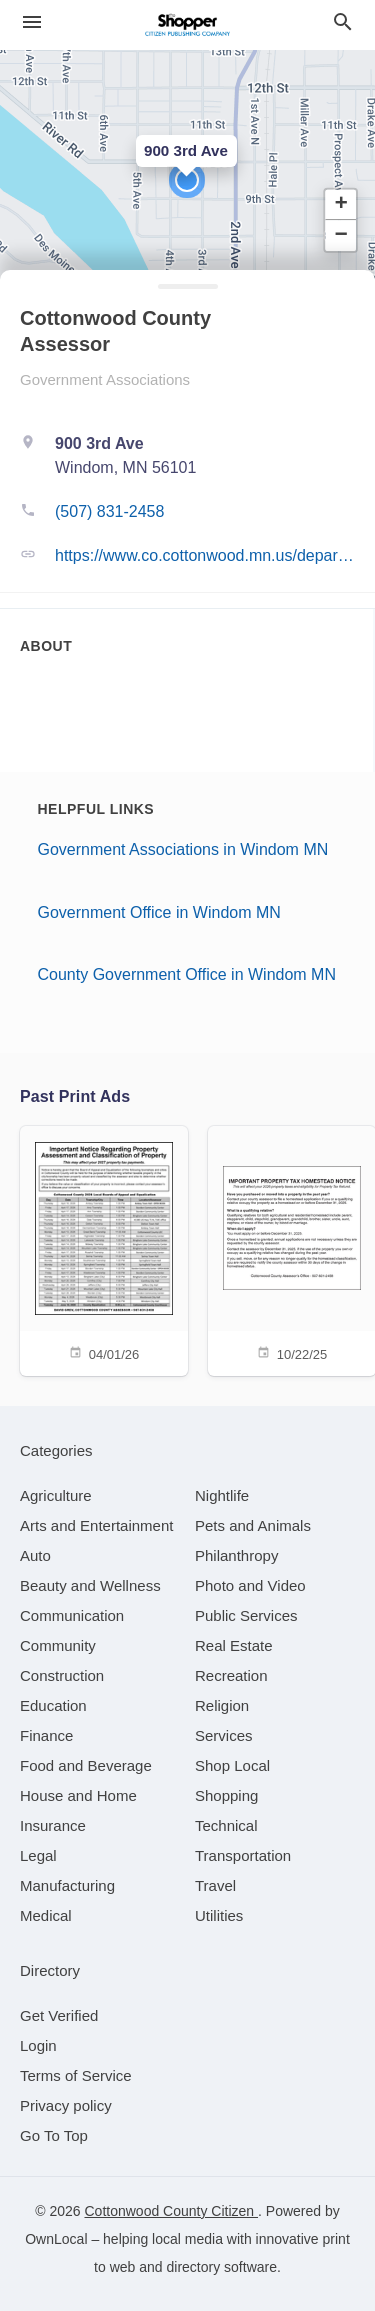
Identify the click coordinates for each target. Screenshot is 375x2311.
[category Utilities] (219, 1915)
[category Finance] (46, 1735)
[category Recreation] (231, 1675)
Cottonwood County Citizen (171, 2211)
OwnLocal (56, 2239)
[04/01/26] (104, 1249)
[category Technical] (226, 1825)
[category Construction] (62, 1675)
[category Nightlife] (222, 1495)
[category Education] (53, 1705)
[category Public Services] (246, 1615)
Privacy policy (66, 2105)
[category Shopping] (226, 1795)
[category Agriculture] (56, 1495)
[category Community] (58, 1645)
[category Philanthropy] (236, 1555)
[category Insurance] (53, 1825)
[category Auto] (35, 1555)
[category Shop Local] (232, 1765)
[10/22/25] (292, 1249)
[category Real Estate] (234, 1645)
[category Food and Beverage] (86, 1765)
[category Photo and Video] (250, 1585)
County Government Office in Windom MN (187, 974)
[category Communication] (72, 1615)
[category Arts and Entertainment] (96, 1525)
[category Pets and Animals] (253, 1525)
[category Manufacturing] (67, 1885)
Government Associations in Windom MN (183, 849)
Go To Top (54, 2135)
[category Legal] (38, 1855)
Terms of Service (76, 2075)
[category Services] (224, 1735)
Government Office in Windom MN (159, 912)
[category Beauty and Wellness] (90, 1585)
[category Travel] (215, 1885)
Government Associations (105, 379)
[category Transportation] (243, 1855)
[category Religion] (222, 1705)
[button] (187, 180)
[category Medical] (46, 1915)
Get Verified (59, 2015)
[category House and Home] (78, 1795)
